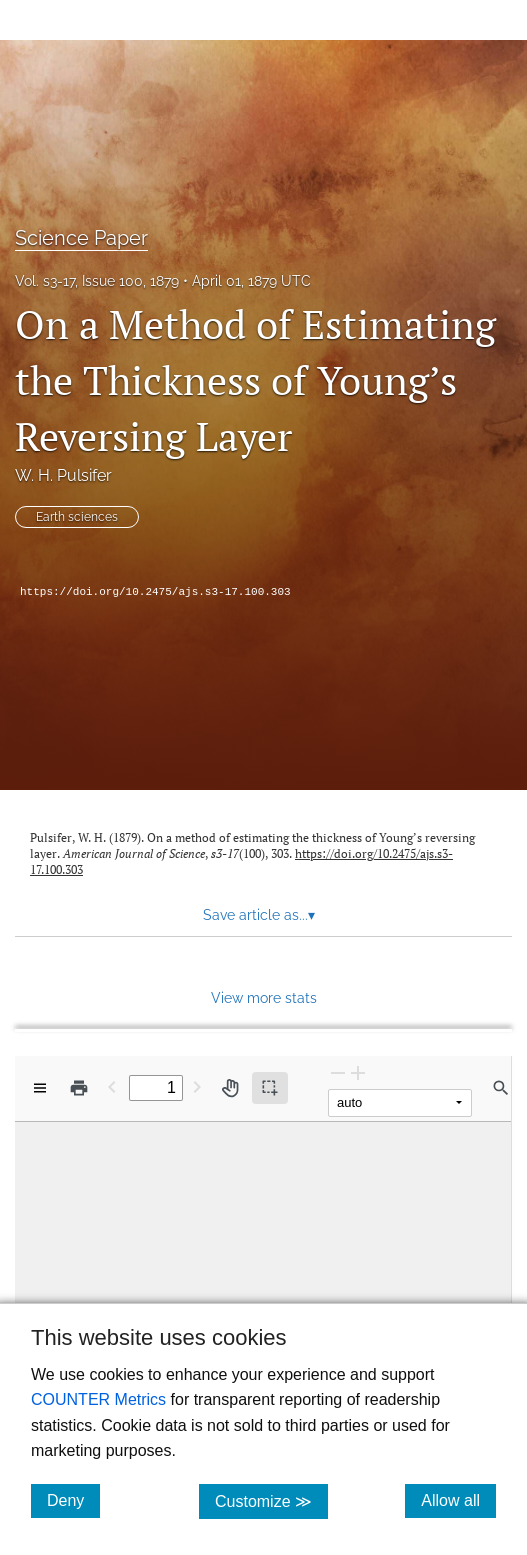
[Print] (79, 1088)
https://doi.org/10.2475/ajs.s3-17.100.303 (155, 592)
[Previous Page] (112, 1086)
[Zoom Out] (338, 1072)
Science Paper (81, 238)
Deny (73, 1500)
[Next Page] (197, 1086)
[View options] (40, 1088)
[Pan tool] (230, 1088)
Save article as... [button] (259, 915)
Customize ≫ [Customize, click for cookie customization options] (271, 1500)
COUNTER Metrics (98, 1399)
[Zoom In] (358, 1072)
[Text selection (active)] (270, 1088)
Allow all (458, 1500)
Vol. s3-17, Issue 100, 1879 (97, 281)
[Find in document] (501, 1088)
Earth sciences (77, 517)
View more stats (264, 997)
